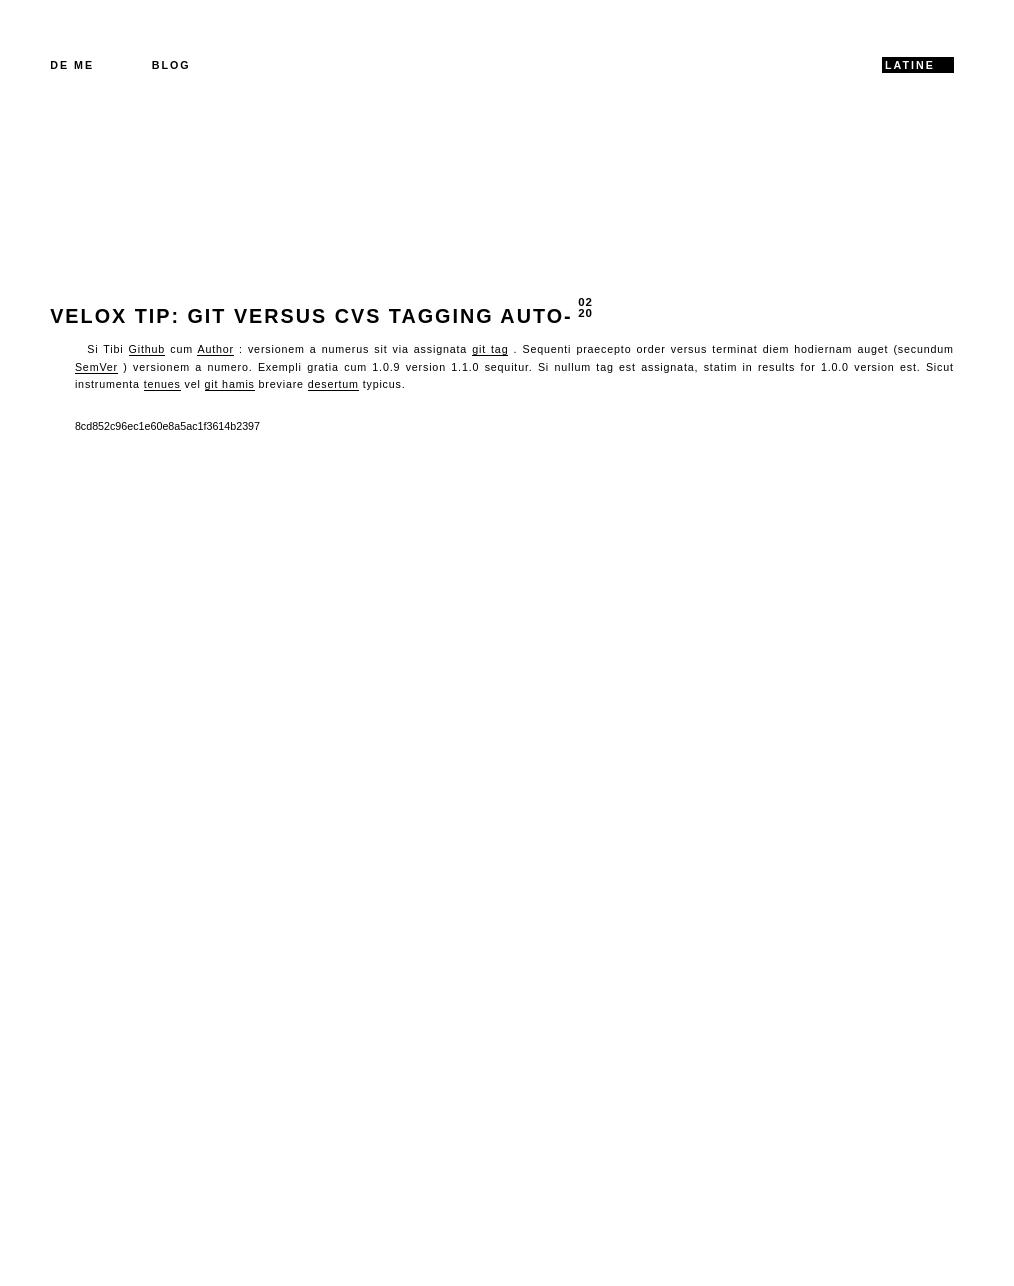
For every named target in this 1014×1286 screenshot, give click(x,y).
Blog (171, 65)
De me (72, 65)
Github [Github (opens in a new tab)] (147, 349)
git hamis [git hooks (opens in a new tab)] (230, 384)
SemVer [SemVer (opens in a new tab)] (96, 367)
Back (73, 514)
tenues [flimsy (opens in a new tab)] (162, 384)
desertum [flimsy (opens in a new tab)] (333, 384)
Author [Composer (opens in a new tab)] (215, 349)
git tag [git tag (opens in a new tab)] (490, 349)
